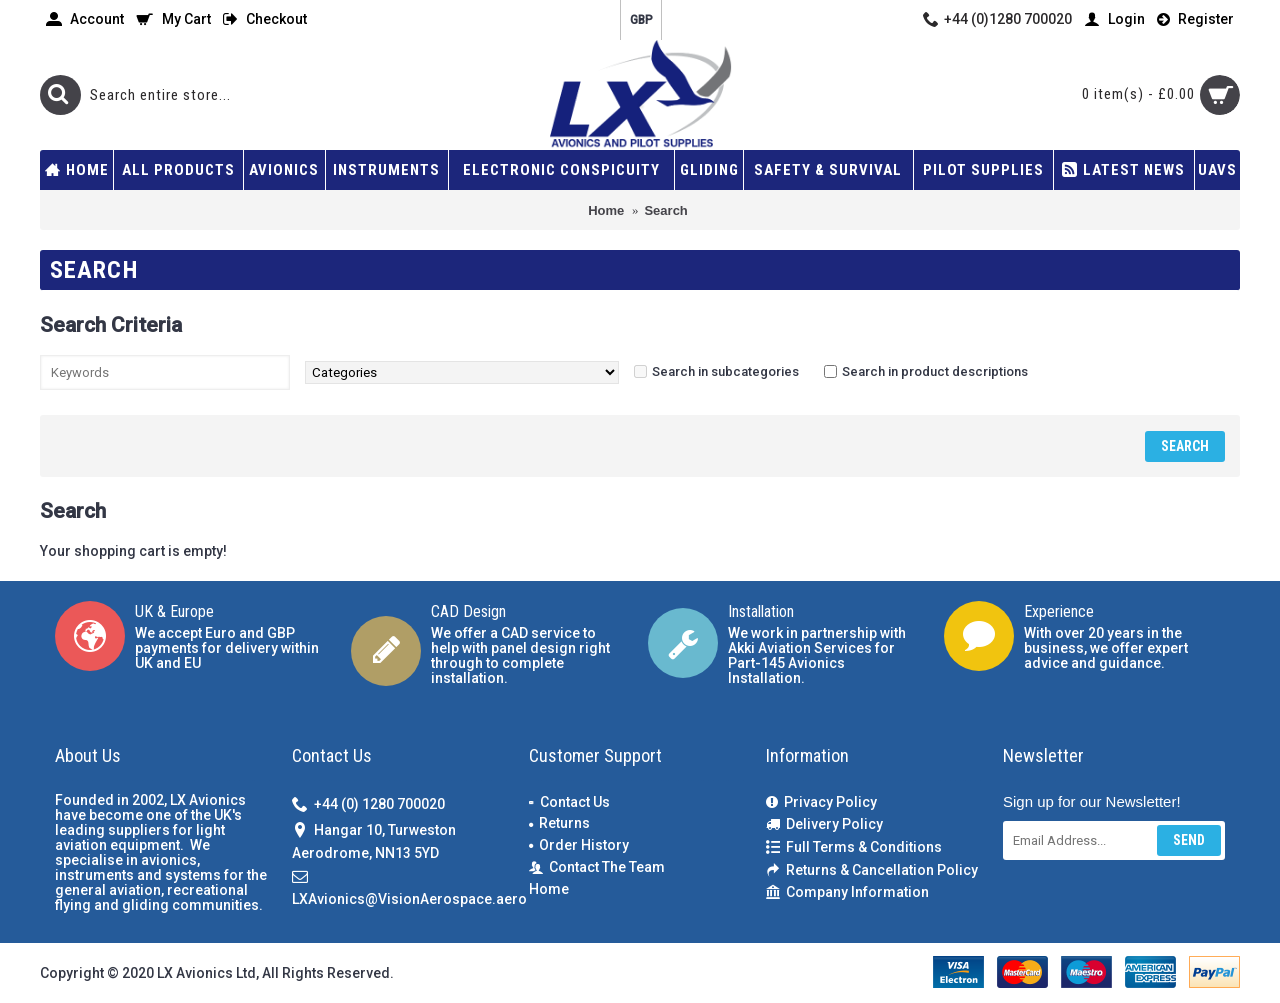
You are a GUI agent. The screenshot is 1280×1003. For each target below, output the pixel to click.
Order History (579, 845)
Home (549, 889)
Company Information (847, 892)
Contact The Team (597, 867)
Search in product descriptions (935, 371)
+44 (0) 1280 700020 (368, 805)
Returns (559, 823)
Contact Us (569, 802)
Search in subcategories (725, 371)
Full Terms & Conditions (854, 847)
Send (1189, 840)
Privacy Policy (821, 802)
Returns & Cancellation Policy (872, 870)
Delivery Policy (824, 824)
